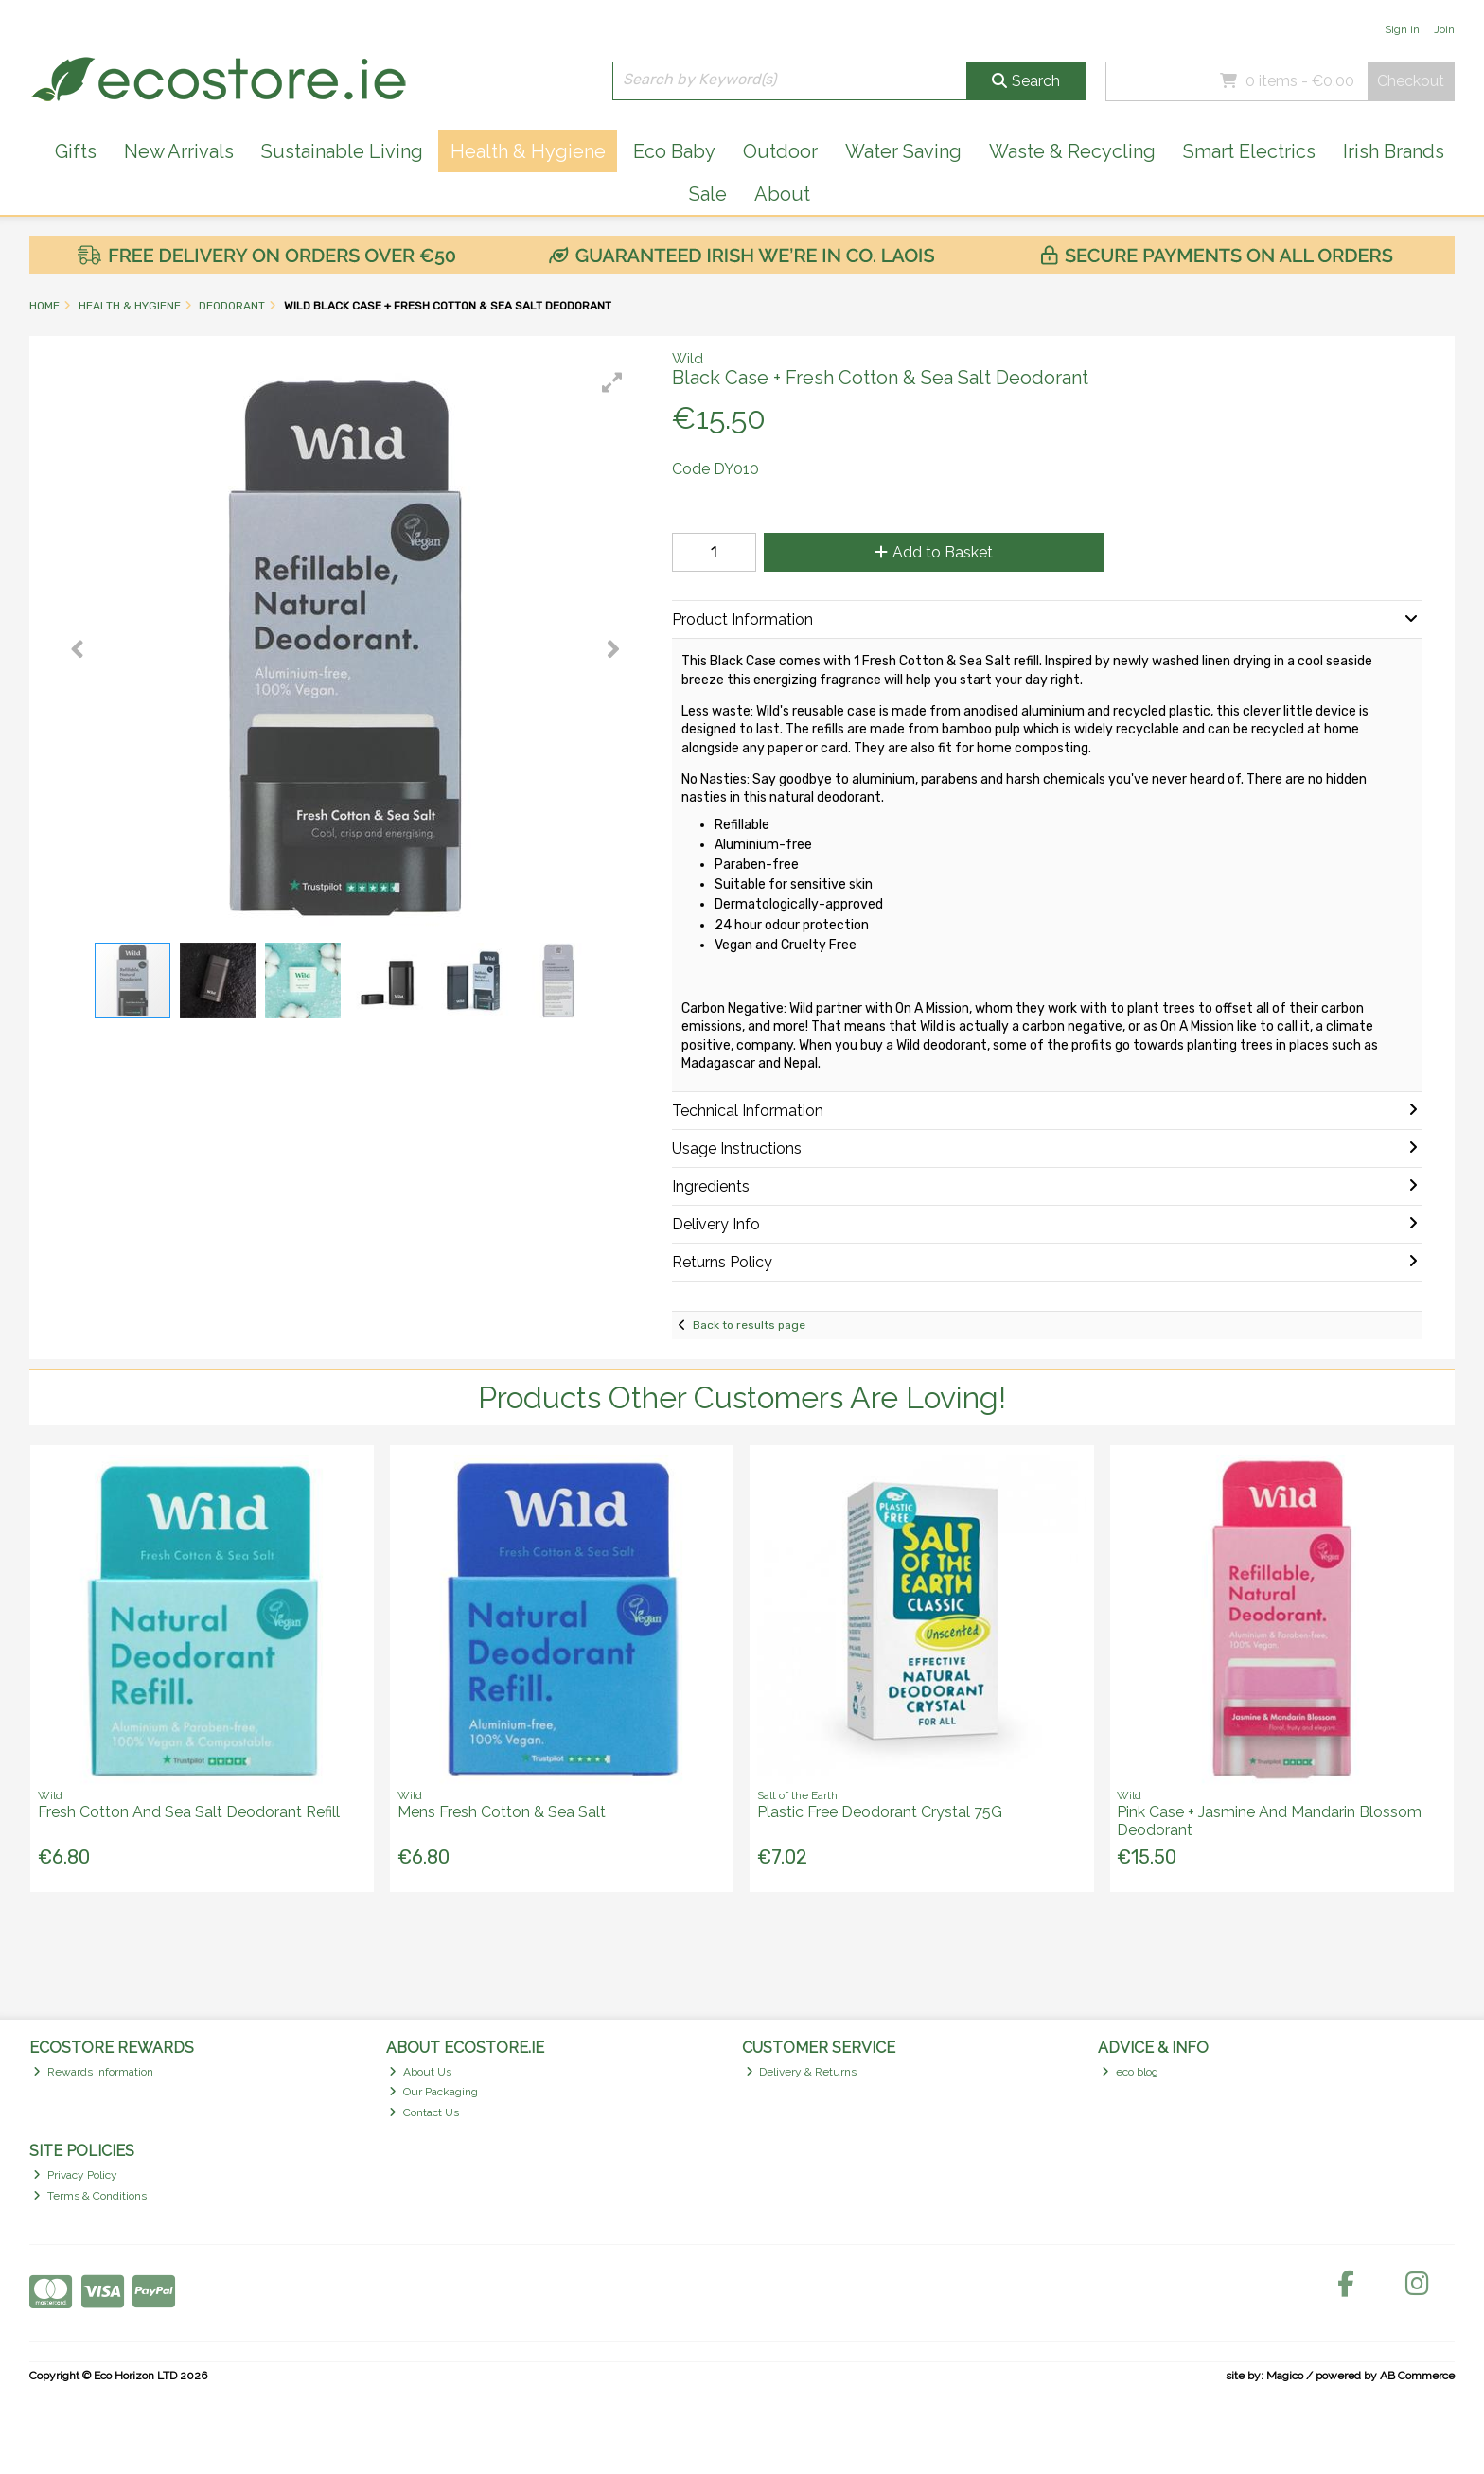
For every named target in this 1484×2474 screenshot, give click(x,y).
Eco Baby (674, 151)
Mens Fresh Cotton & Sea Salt (502, 1812)
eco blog (1130, 2071)
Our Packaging (433, 2091)
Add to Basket (933, 552)
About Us (420, 2071)
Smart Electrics (1249, 151)
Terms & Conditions (90, 2195)
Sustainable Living (342, 151)
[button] (612, 382)
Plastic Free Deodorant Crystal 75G (879, 1812)
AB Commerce (1417, 2375)
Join (1444, 29)
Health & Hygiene (528, 151)
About (782, 194)
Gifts (76, 151)
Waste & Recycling (1072, 151)
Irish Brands (1393, 151)
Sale (708, 194)
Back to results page (749, 1325)
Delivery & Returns (801, 2071)
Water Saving (903, 151)
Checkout (1410, 81)
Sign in (1402, 29)
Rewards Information (93, 2071)
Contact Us (424, 2112)
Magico (1284, 2375)
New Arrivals (179, 151)
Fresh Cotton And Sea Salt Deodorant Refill (189, 1812)
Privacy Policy (75, 2175)
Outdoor (780, 151)
